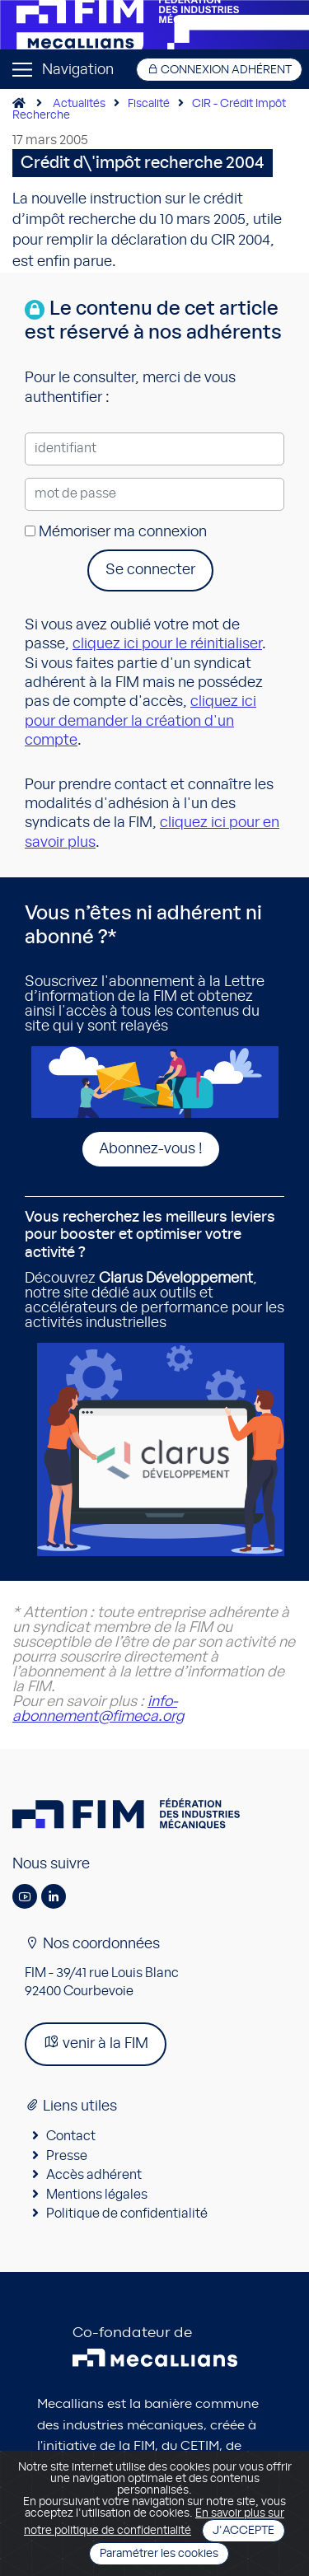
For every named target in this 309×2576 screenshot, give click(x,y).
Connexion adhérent (219, 69)
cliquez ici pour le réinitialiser (167, 644)
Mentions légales (96, 2194)
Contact (71, 2136)
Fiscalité (149, 104)
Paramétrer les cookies (159, 2554)
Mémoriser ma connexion (116, 532)
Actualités (79, 104)
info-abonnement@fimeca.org (98, 1709)
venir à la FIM (95, 2042)
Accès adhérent (94, 2174)
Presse (66, 2155)
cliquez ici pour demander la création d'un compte (140, 721)
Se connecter (150, 570)
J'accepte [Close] (243, 2530)
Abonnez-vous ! (151, 1149)
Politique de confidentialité (127, 2213)
